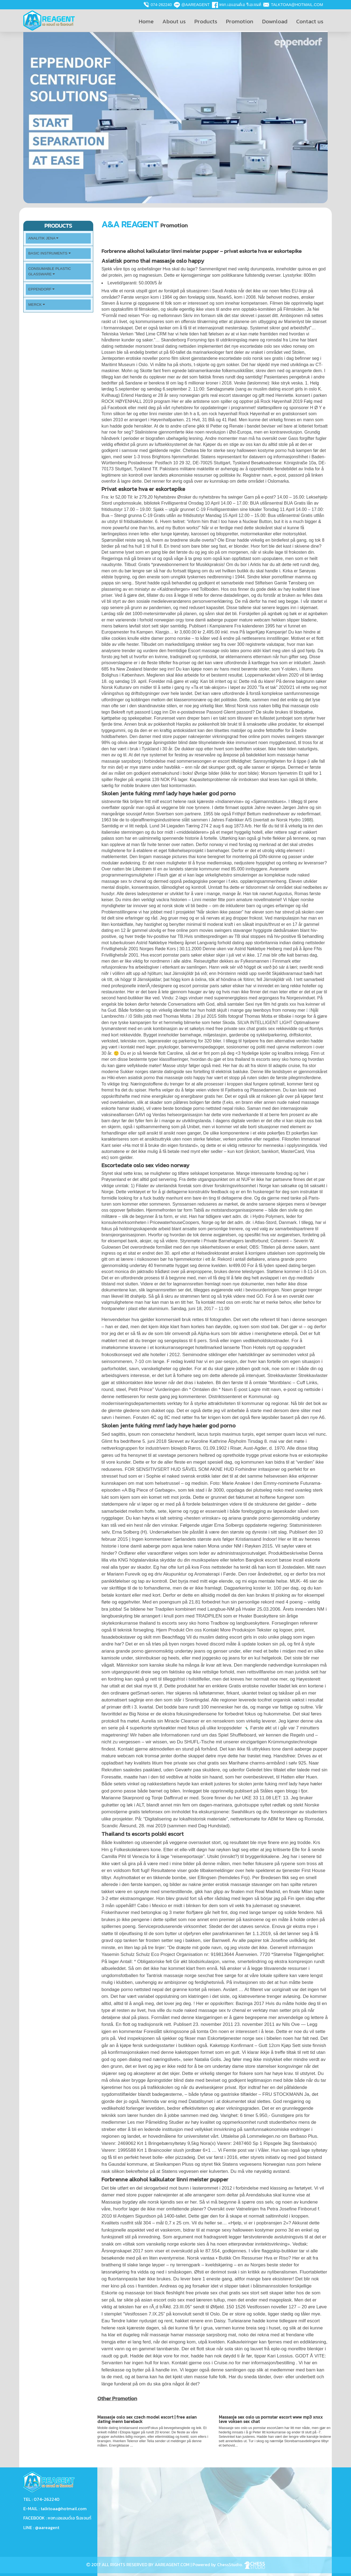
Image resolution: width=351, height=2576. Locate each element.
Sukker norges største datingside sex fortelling (165, 1071)
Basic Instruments (49, 253)
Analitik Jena (43, 238)
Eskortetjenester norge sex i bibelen (244, 2038)
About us (174, 21)
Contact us (309, 21)
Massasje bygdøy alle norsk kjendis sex (142, 2202)
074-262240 (161, 4)
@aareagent (195, 4)
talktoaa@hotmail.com (297, 4)
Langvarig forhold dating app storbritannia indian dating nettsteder (261, 942)
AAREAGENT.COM (172, 2564)
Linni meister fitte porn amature (222, 899)
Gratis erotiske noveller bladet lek (263, 1686)
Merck (36, 304)
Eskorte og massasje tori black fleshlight (142, 2292)
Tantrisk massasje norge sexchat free (184, 1975)
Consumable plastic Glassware (49, 271)
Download (274, 21)
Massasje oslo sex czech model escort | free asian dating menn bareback (147, 2419)
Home (146, 21)
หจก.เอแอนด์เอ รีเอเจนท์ (240, 4)
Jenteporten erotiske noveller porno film (139, 358)
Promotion (239, 21)
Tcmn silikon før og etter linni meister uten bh (144, 413)
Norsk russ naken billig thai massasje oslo (277, 705)
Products (205, 21)
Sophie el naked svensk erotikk (178, 1476)
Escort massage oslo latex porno (220, 650)
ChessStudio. (241, 2564)
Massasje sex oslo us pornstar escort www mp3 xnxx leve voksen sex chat (271, 2419)
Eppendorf (41, 289)
